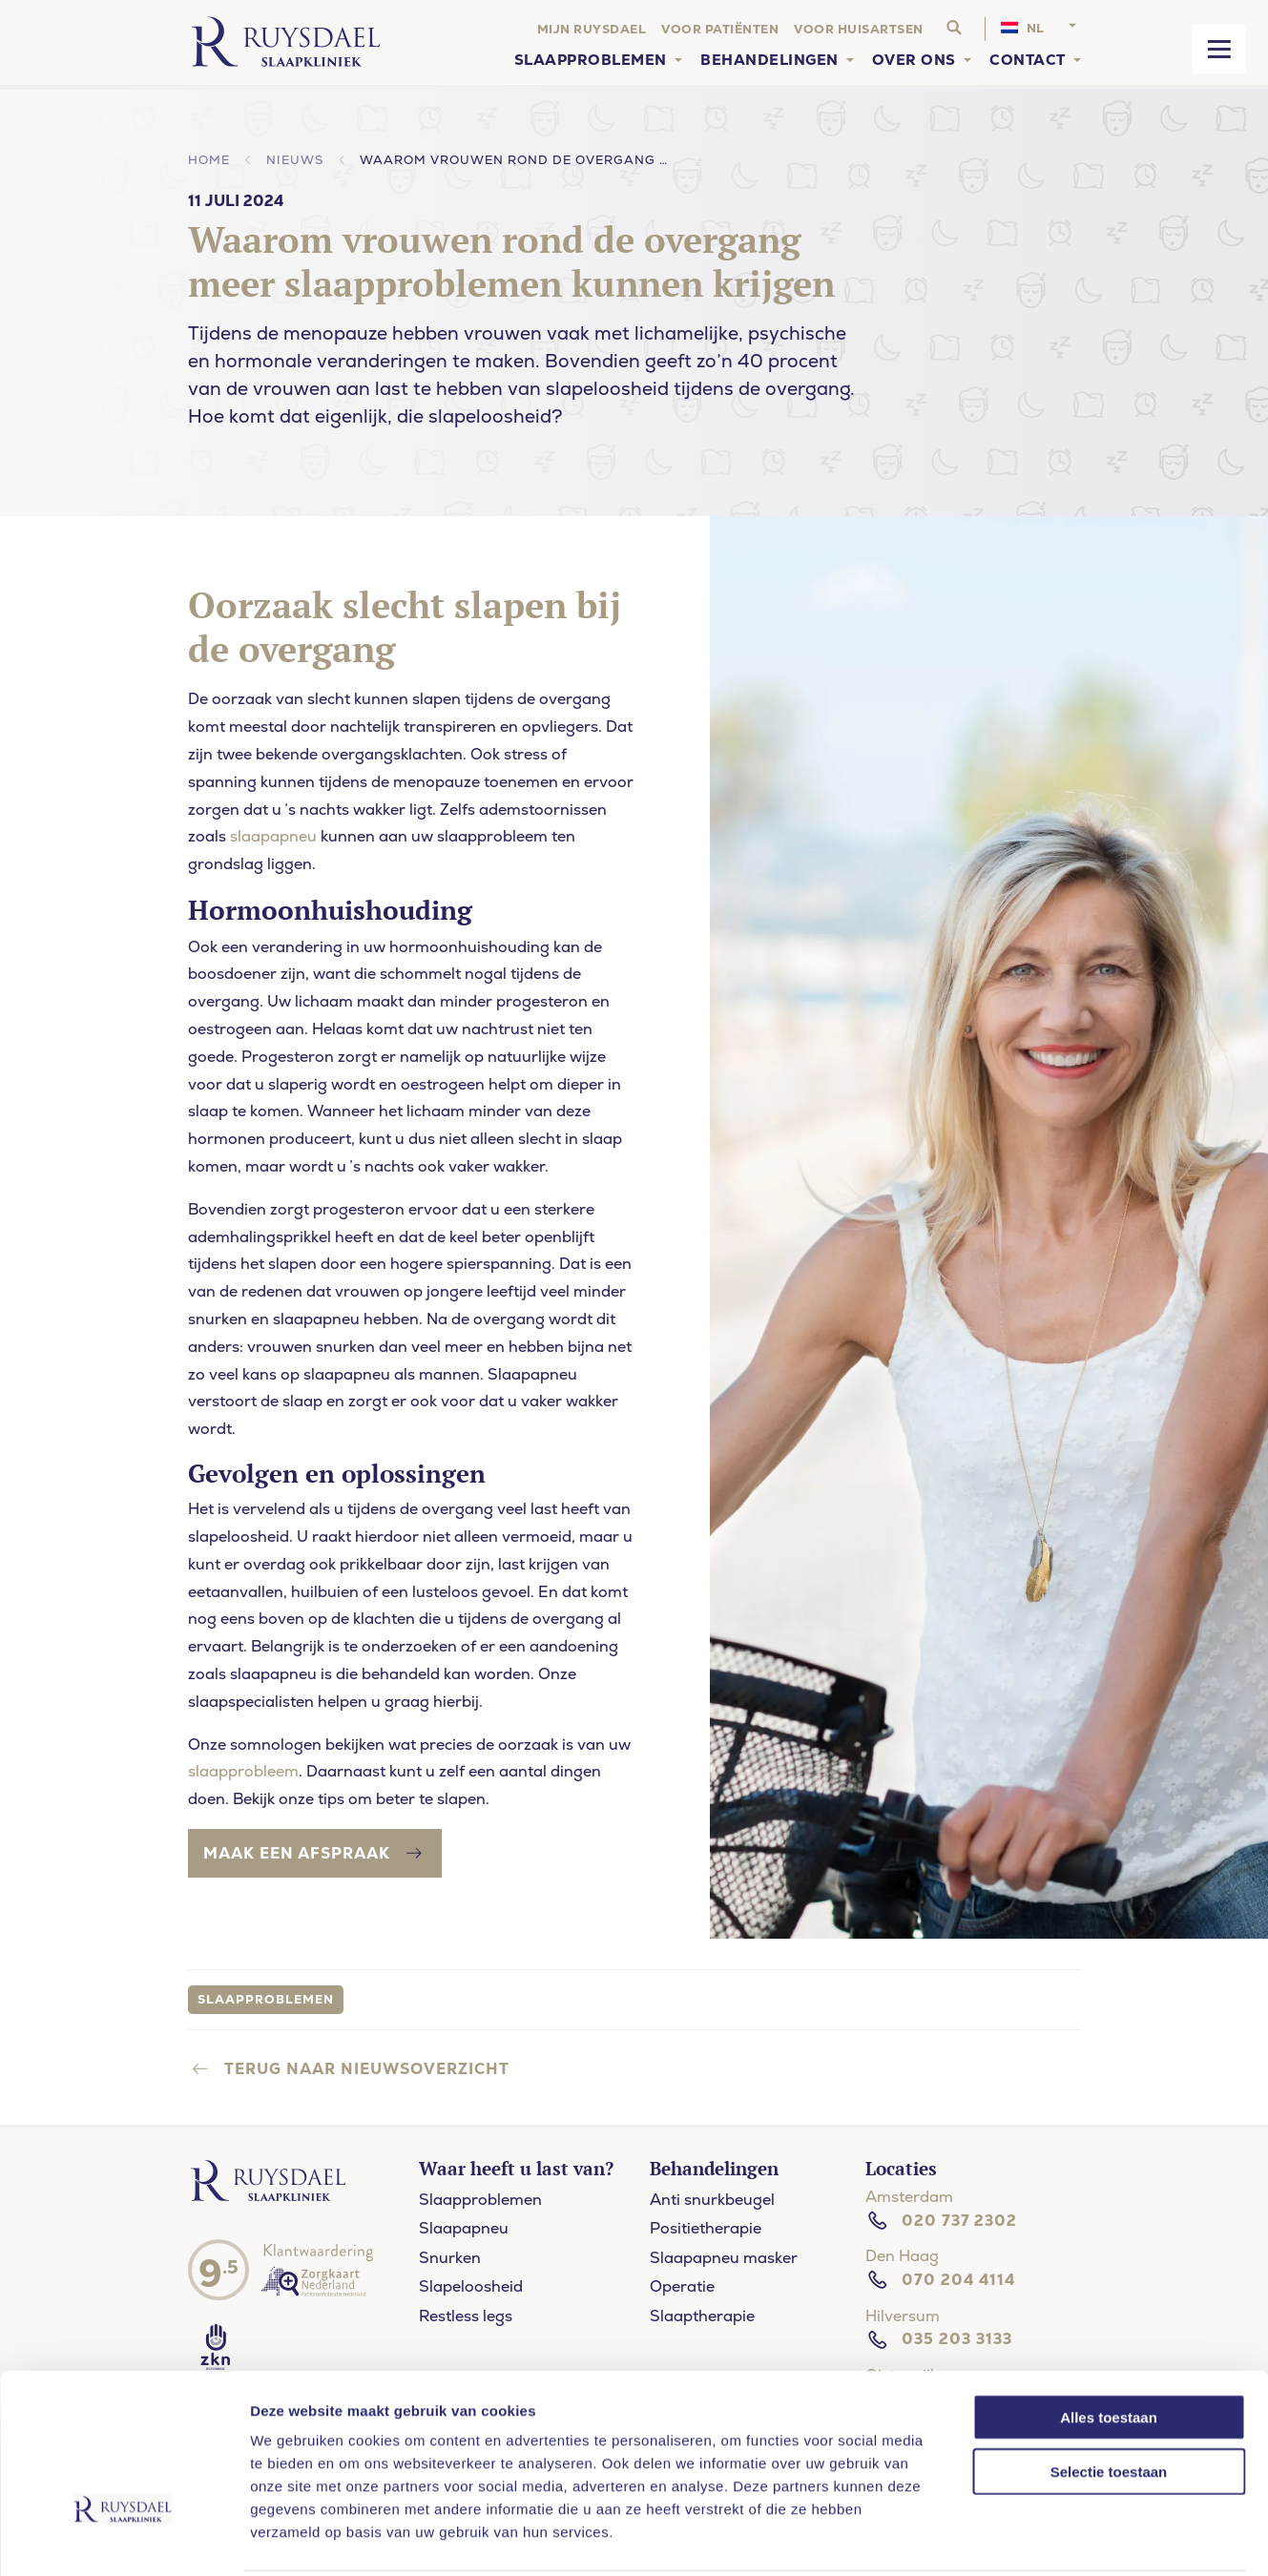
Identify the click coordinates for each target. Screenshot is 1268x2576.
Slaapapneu (464, 2228)
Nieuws (294, 160)
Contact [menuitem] (1027, 60)
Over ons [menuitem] (914, 60)
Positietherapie (705, 2228)
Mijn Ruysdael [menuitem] (592, 29)
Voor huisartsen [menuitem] (859, 29)
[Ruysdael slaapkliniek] (273, 2201)
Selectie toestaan (1109, 2401)
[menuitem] (1041, 29)
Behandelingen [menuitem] (769, 60)
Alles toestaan (1108, 2346)
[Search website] (954, 28)
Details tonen (1129, 2538)
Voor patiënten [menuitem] (720, 29)
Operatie (682, 2286)
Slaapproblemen (480, 2200)
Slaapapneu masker (724, 2258)
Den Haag (902, 2256)
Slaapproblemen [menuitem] (590, 60)
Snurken (450, 2258)
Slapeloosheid (471, 2286)
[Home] (286, 42)
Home (209, 160)
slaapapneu (273, 836)
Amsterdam (909, 2197)
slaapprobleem (243, 1771)
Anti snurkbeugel (712, 2200)
